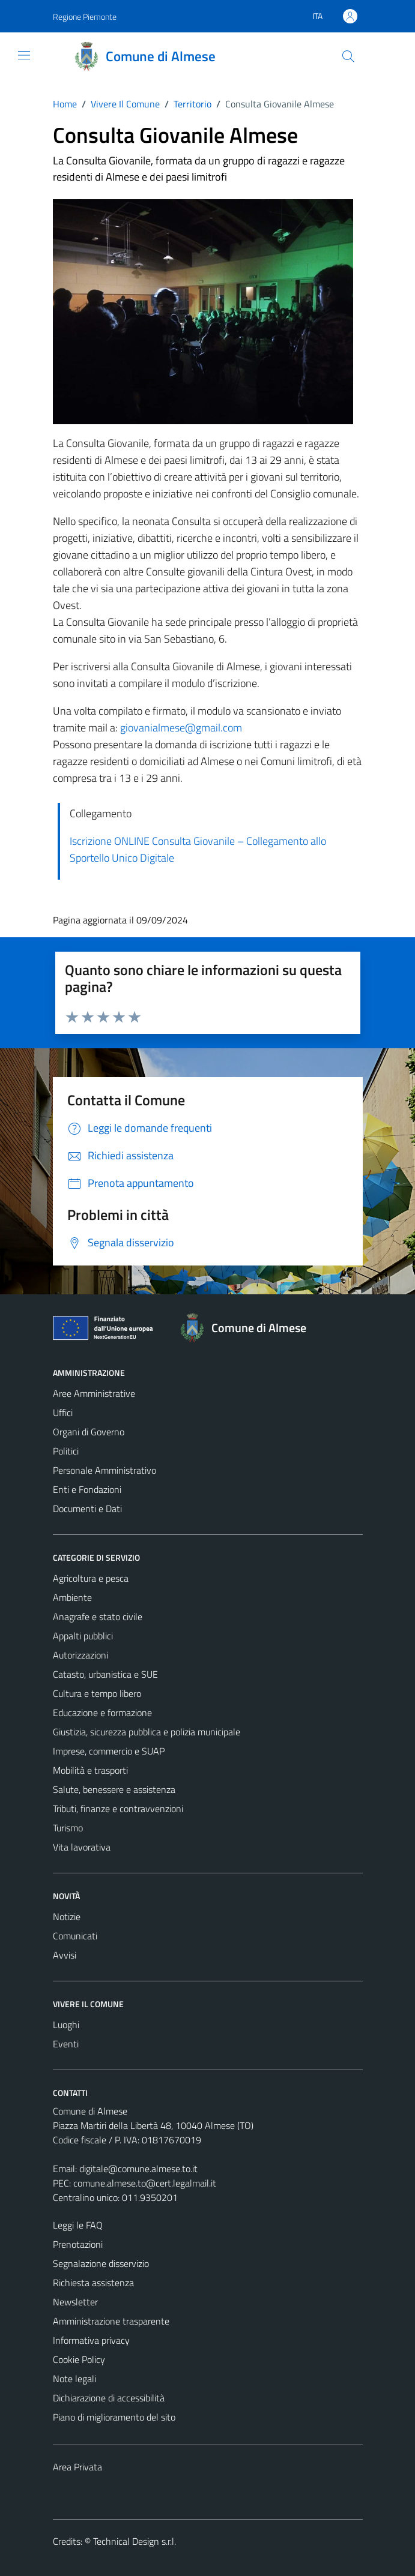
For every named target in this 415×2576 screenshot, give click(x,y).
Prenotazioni (78, 2244)
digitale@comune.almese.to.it (138, 2168)
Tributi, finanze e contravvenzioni (118, 1808)
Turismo (68, 1828)
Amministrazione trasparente (111, 2321)
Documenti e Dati (87, 1508)
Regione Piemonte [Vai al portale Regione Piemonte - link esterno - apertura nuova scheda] (85, 16)
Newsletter (75, 2302)
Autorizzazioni (80, 1655)
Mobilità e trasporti (90, 1770)
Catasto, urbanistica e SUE (105, 1674)
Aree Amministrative (94, 1393)
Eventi (66, 2044)
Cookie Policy (79, 2359)
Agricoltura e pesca (91, 1578)
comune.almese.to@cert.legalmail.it (144, 2183)
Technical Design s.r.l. (134, 2541)
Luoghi (66, 2024)
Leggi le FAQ (78, 2225)
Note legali (74, 2378)
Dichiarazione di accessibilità (109, 2398)
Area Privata (77, 2467)
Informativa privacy (91, 2340)
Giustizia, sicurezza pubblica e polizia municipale (146, 1732)
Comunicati (75, 1936)
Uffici (63, 1412)
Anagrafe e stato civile (97, 1616)
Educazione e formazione (102, 1712)
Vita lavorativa (82, 1847)
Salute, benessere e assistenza (114, 1789)
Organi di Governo (88, 1432)
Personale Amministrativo (104, 1470)
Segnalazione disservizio (101, 2263)
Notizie (66, 1916)
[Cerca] (347, 56)
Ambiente (72, 1597)
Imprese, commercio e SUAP (109, 1751)
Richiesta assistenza (93, 2282)
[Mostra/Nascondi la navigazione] (24, 55)
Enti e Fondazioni (87, 1489)
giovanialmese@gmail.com (181, 727)
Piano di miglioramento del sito (114, 2417)
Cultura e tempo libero (97, 1693)
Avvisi (64, 1955)
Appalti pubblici (83, 1636)
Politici (66, 1451)
